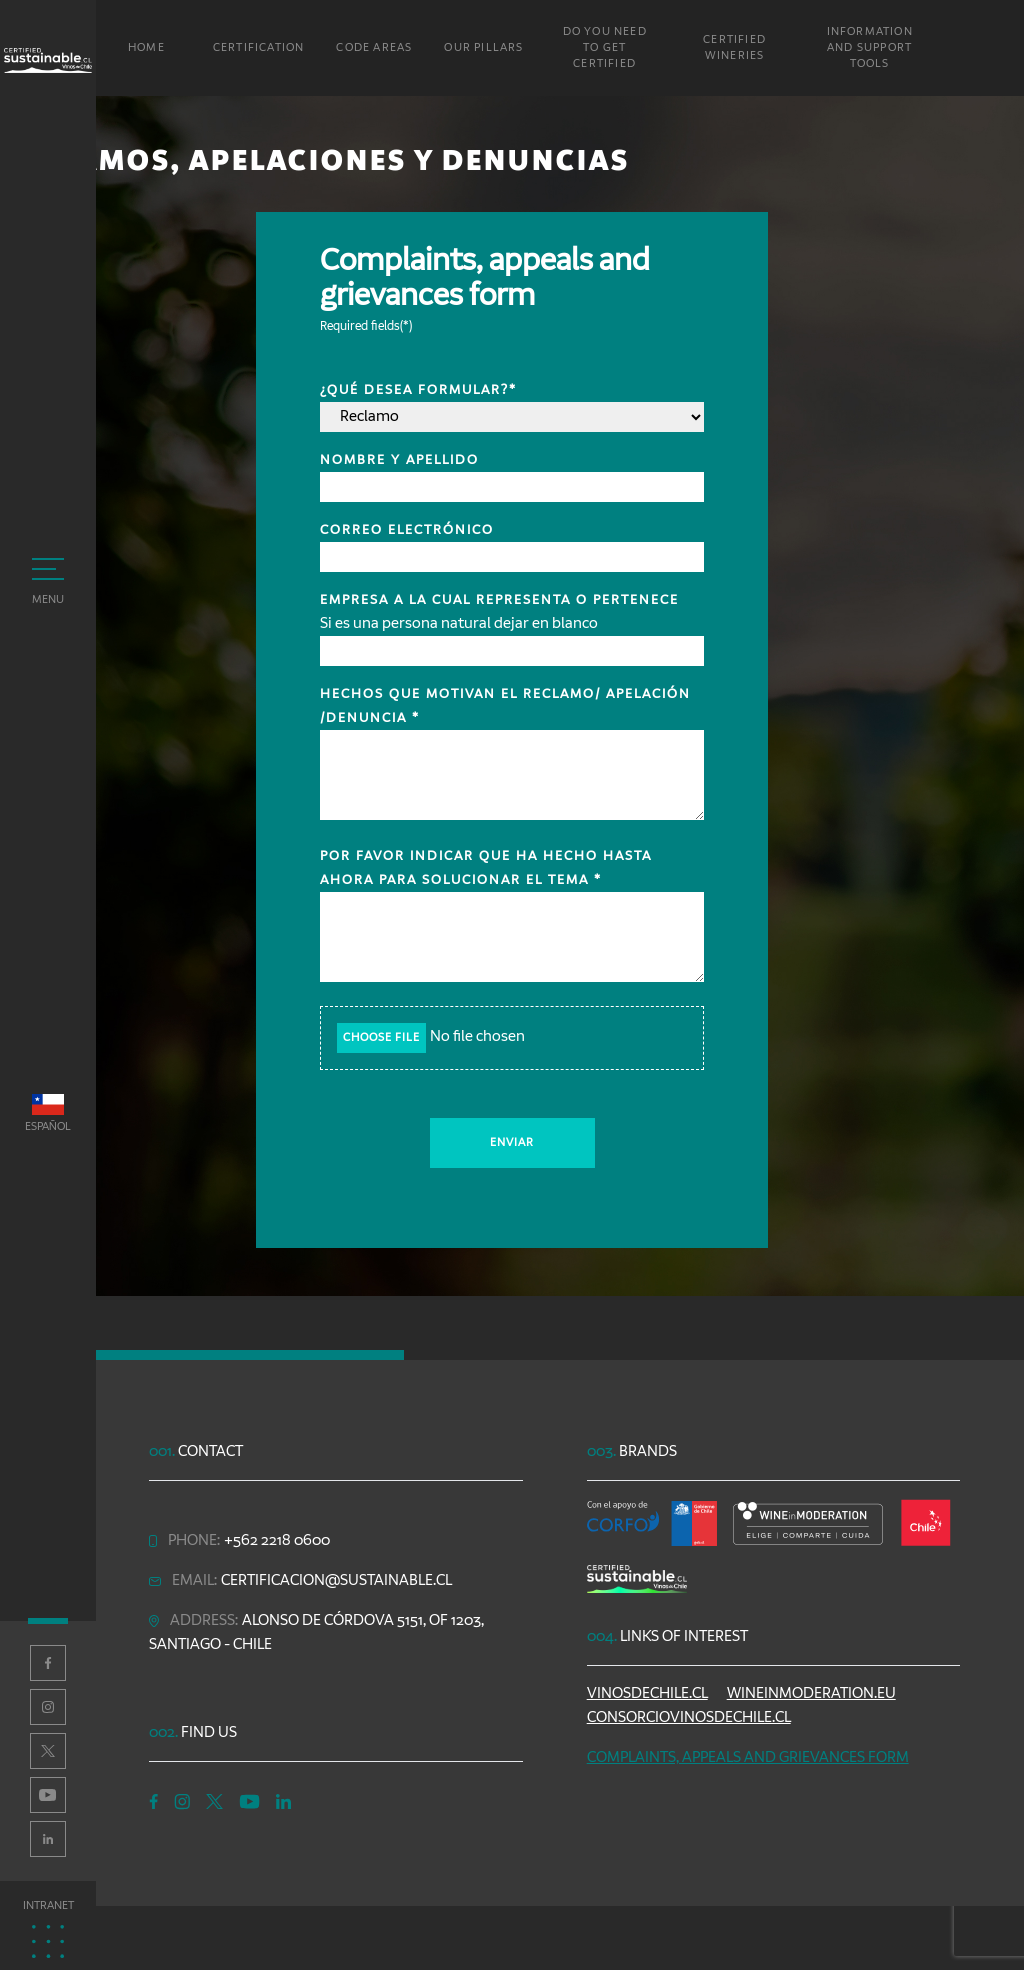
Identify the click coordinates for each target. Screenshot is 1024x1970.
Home (146, 48)
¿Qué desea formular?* (418, 390)
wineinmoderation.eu (811, 1694)
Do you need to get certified (605, 48)
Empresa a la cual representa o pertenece (499, 600)
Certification (259, 48)
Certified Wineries (734, 48)
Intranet (48, 1929)
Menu (48, 582)
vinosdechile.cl (647, 1694)
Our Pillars (483, 48)
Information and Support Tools (870, 48)
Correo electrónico (407, 530)
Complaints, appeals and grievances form (748, 1758)
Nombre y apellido (399, 460)
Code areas (374, 48)
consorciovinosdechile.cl (689, 1718)
